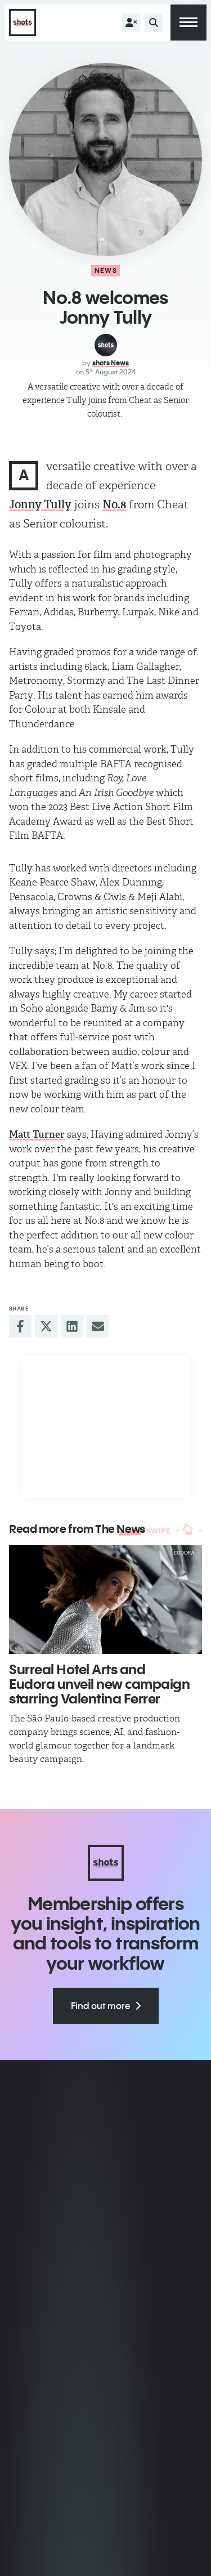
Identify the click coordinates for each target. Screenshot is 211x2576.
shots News (110, 363)
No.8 (114, 504)
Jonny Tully (40, 504)
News (106, 270)
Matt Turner (37, 1134)
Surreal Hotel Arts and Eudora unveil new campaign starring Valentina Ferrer (99, 1684)
